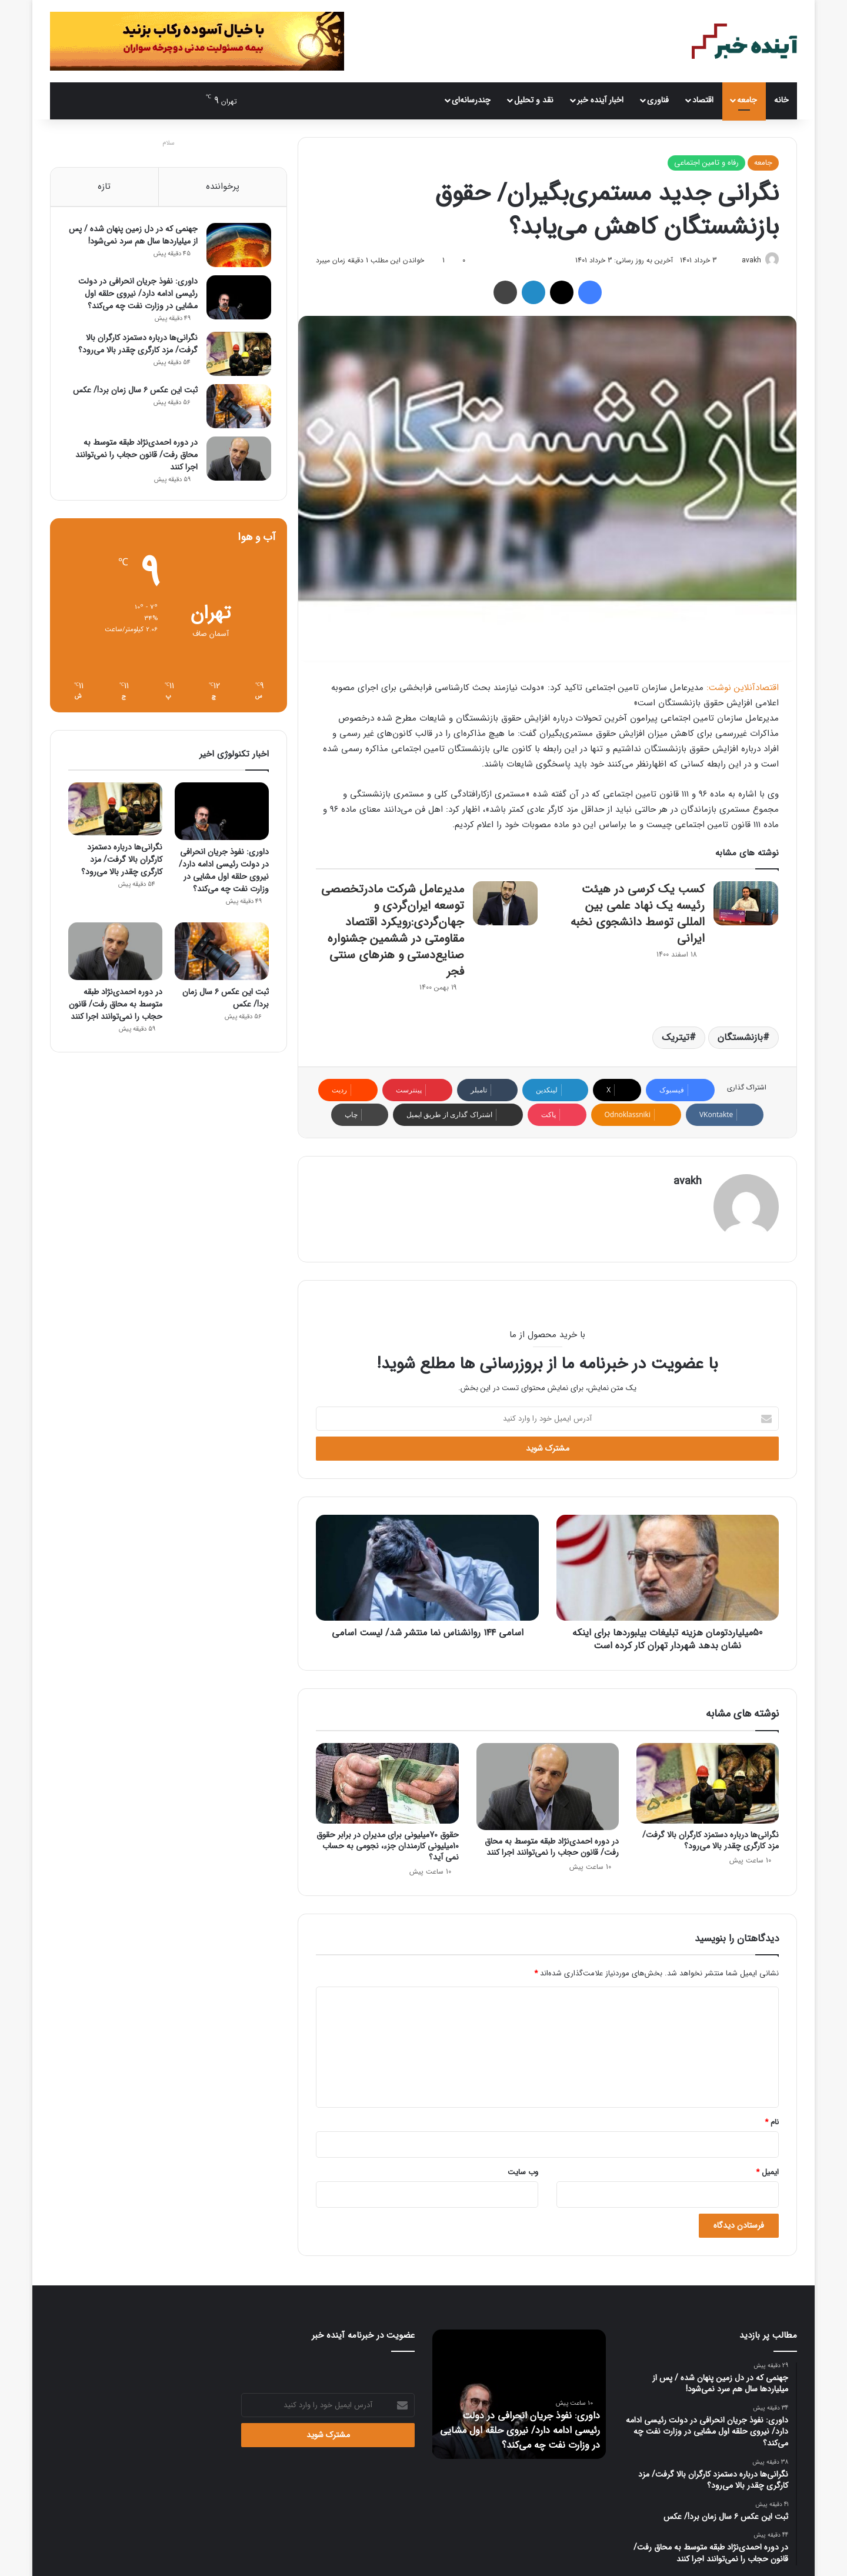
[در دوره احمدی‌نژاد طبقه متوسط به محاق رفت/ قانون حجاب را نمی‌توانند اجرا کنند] (547, 1783)
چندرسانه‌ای (471, 100)
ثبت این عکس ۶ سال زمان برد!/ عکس (133, 391)
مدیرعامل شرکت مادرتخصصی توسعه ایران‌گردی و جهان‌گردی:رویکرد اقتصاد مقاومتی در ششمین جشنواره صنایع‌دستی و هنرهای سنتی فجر (392, 931)
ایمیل (767, 2168)
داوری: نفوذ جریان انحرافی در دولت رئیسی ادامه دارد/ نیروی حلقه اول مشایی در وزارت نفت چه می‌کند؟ (135, 295)
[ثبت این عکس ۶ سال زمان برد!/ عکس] (236, 408)
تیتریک (675, 1038)
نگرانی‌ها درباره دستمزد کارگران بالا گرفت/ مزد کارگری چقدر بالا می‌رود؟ (710, 1836)
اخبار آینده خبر (600, 100)
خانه (781, 100)
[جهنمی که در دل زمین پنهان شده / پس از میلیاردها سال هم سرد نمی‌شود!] (236, 247)
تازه (104, 186)
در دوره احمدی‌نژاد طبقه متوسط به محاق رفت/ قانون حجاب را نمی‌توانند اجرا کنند (552, 1843)
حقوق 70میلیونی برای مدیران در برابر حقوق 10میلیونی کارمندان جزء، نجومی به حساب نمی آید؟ (387, 1841)
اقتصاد (702, 100)
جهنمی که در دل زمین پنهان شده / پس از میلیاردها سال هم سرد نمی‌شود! (133, 236)
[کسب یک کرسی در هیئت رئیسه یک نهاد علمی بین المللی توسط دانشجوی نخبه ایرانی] (745, 904)
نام (772, 2118)
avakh (747, 260)
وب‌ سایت (523, 2168)
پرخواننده (222, 186)
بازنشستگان (740, 1038)
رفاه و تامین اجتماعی (706, 162)
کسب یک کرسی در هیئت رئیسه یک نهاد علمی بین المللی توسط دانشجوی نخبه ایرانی (638, 914)
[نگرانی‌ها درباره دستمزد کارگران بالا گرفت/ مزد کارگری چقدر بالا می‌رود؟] (707, 1779)
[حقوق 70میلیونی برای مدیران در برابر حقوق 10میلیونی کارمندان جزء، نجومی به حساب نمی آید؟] (387, 1779)
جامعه (747, 100)
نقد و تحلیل (533, 100)
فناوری (658, 100)
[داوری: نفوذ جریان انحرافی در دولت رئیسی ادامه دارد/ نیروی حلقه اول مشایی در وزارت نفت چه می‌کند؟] (236, 299)
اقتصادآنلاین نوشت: (742, 688)
